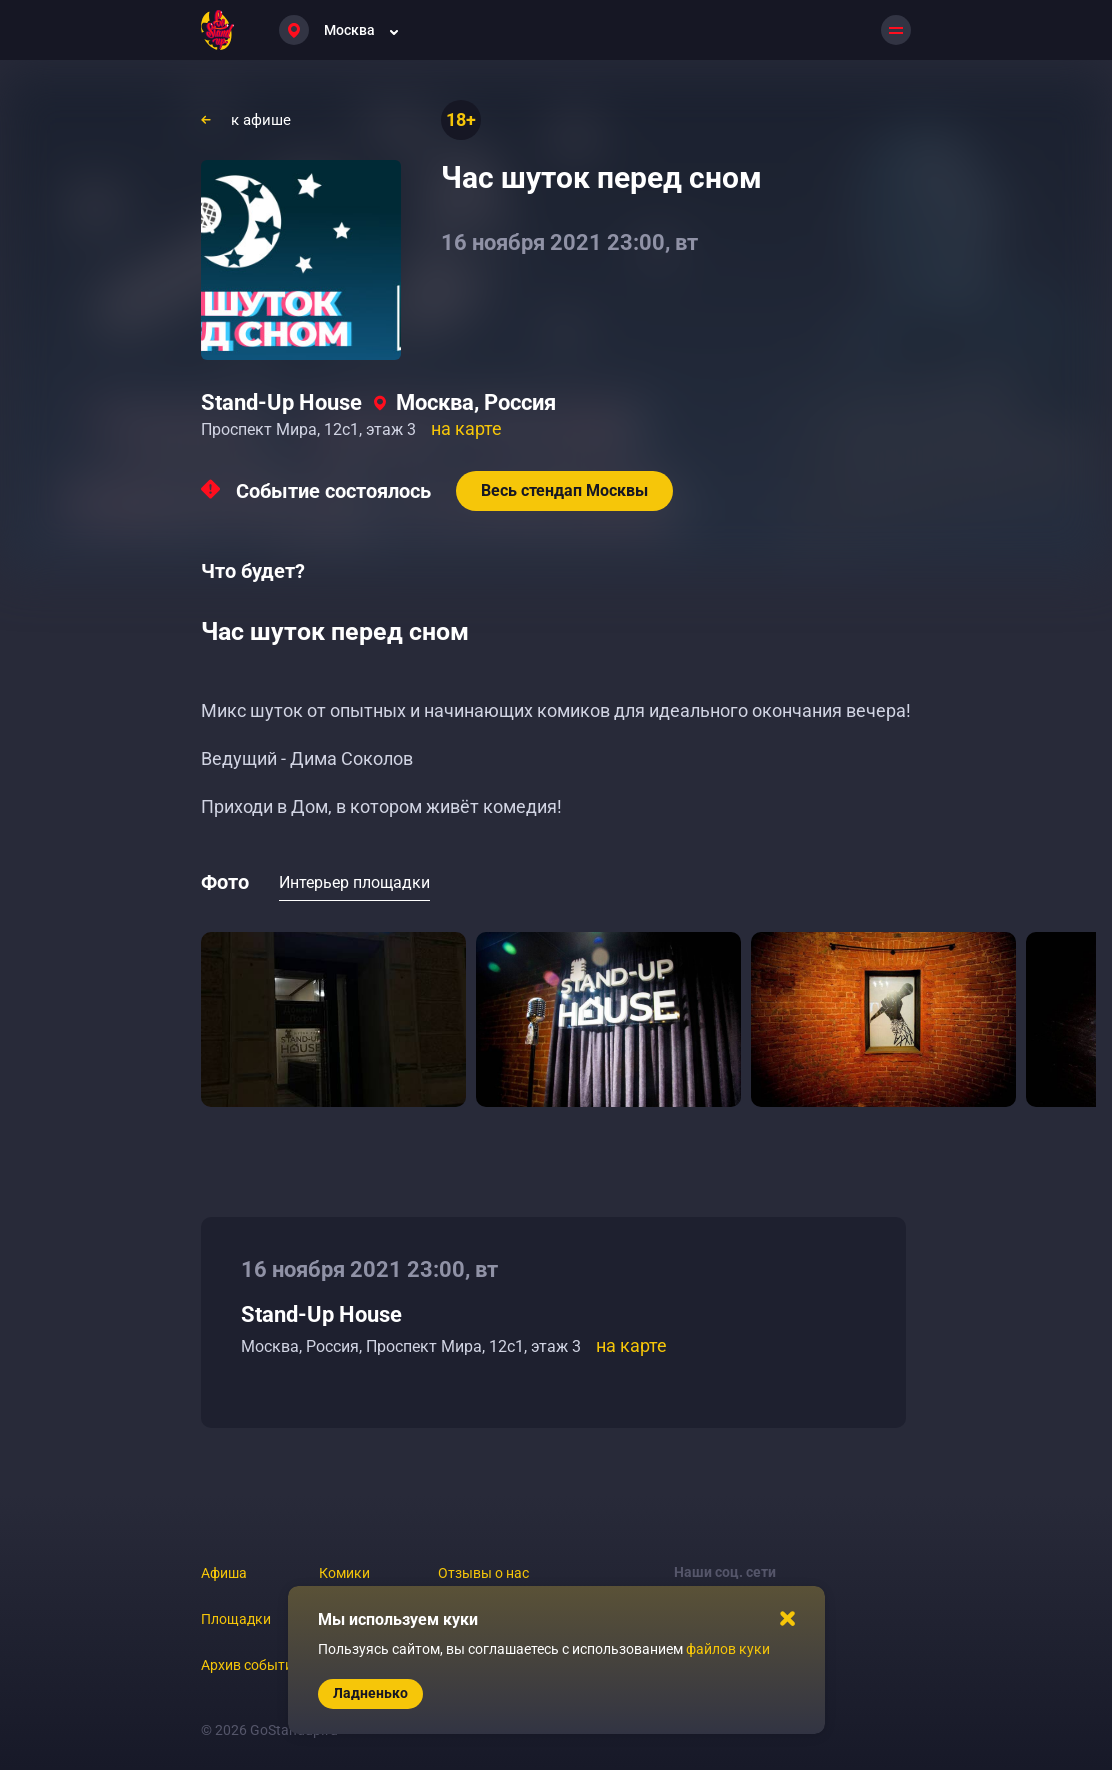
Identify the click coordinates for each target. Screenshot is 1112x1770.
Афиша (224, 1573)
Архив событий (251, 1665)
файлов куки (728, 1649)
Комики (344, 1573)
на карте (466, 428)
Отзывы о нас (483, 1573)
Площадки (236, 1619)
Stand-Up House (281, 402)
